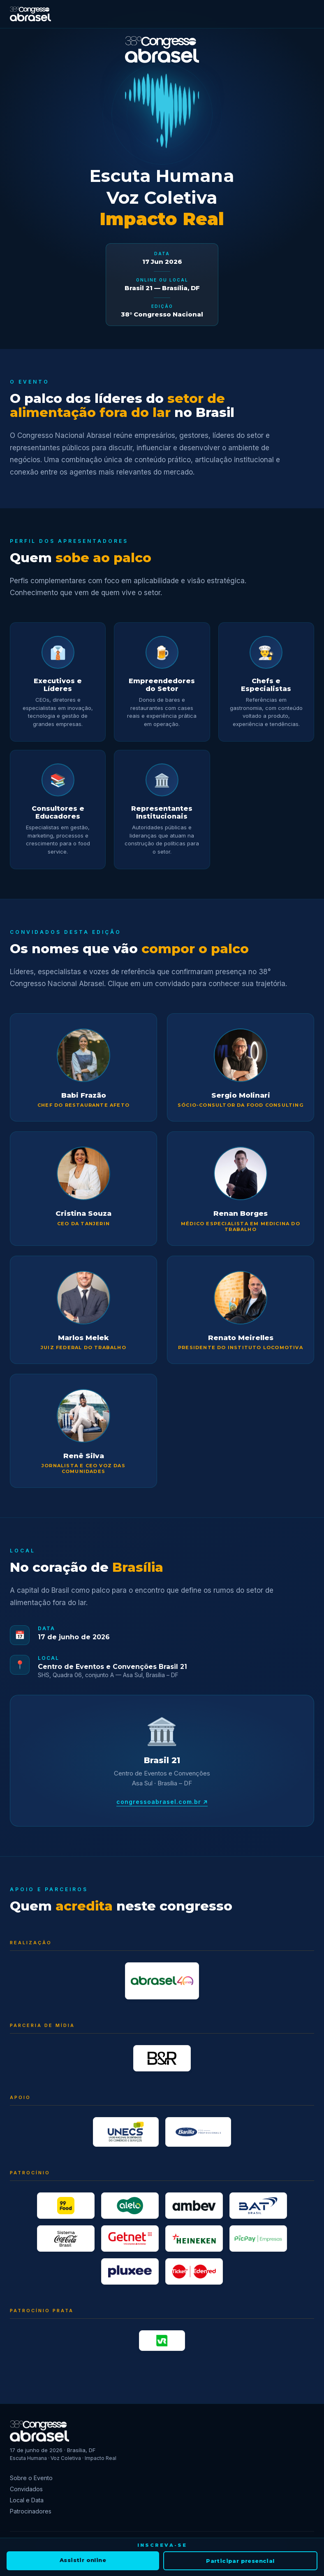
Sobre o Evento (31, 2477)
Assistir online (83, 2560)
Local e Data (27, 2500)
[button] (83, 1067)
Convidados (26, 2488)
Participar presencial (240, 2560)
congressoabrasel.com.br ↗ (162, 1801)
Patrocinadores (30, 2511)
